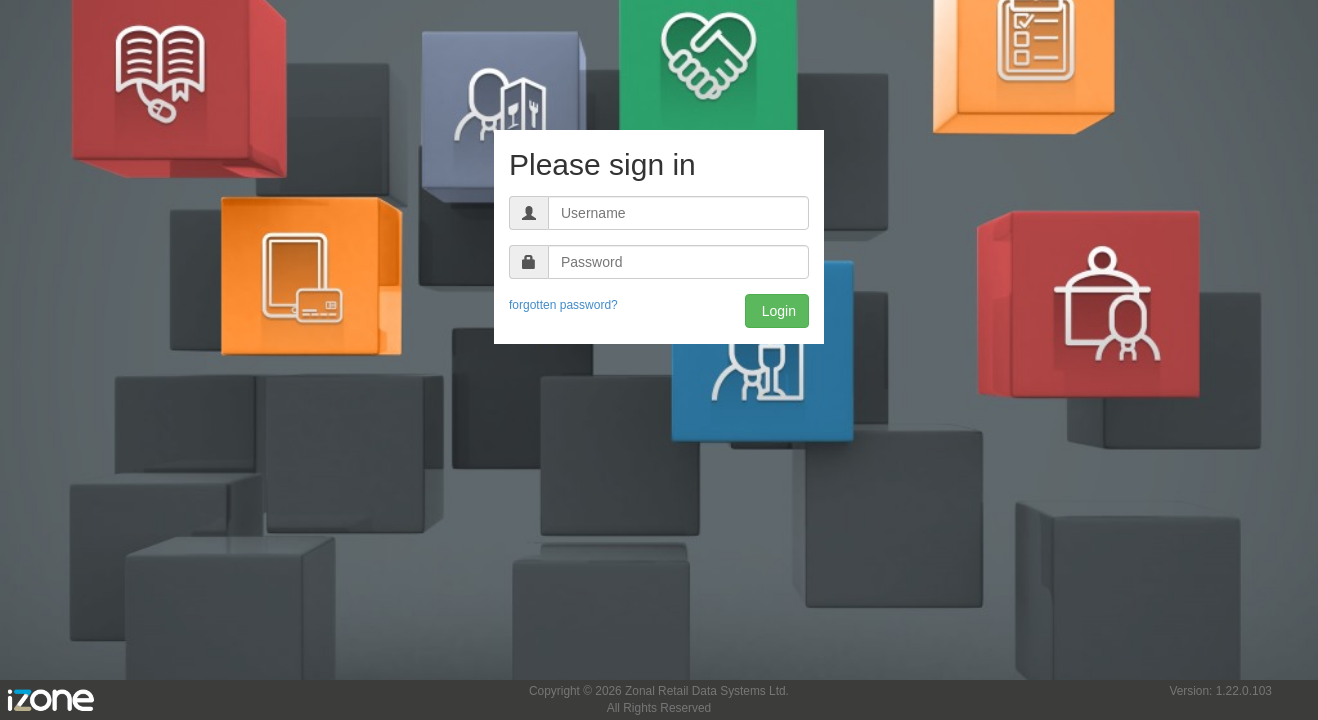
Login (777, 311)
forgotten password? (563, 305)
